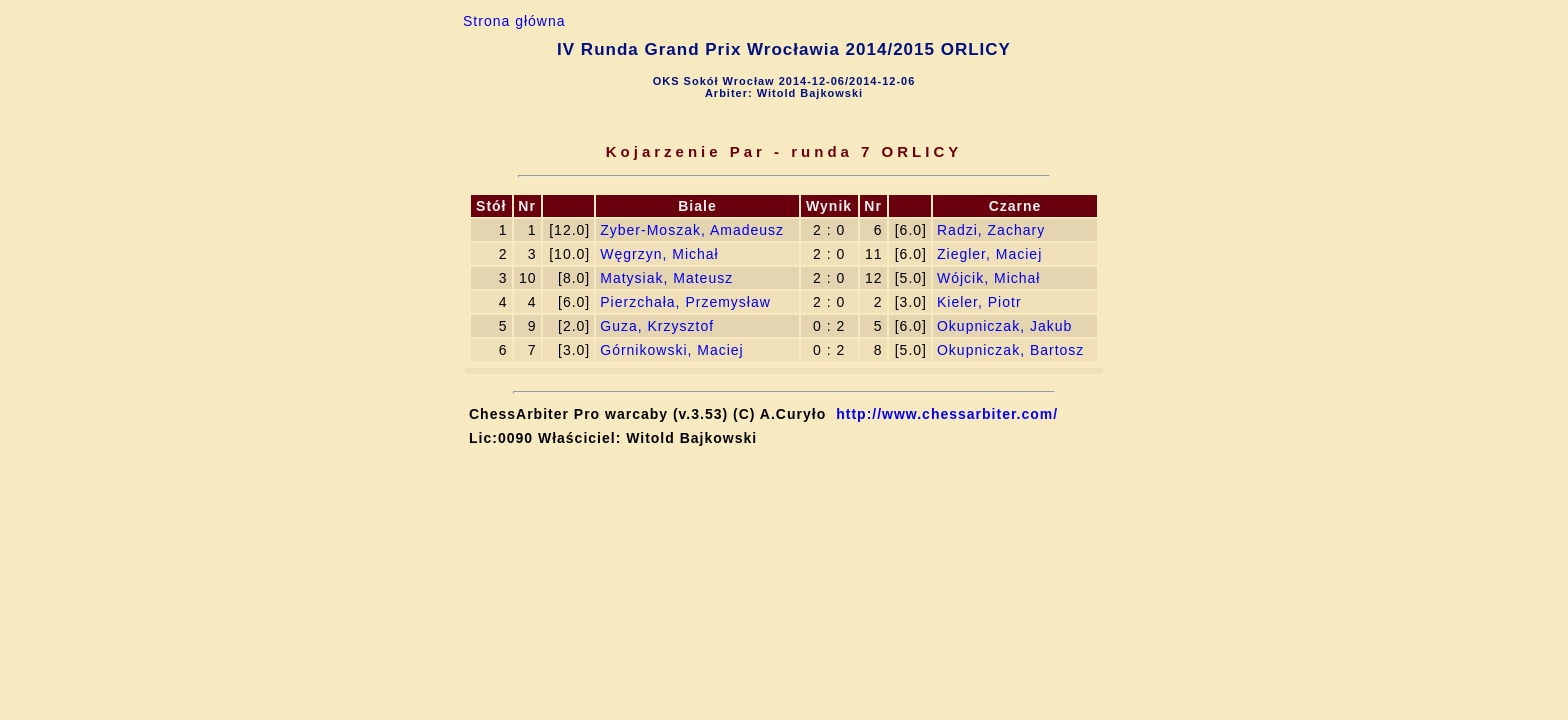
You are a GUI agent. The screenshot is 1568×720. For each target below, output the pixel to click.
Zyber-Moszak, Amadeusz (692, 230)
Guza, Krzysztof (657, 326)
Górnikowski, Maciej (671, 350)
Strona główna (514, 21)
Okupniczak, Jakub (1004, 326)
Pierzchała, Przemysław (685, 302)
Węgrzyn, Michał (659, 254)
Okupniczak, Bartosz (1010, 350)
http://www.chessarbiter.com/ (947, 414)
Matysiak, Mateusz (666, 278)
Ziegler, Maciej (989, 254)
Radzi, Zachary (991, 230)
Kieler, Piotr (979, 302)
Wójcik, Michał (988, 278)
